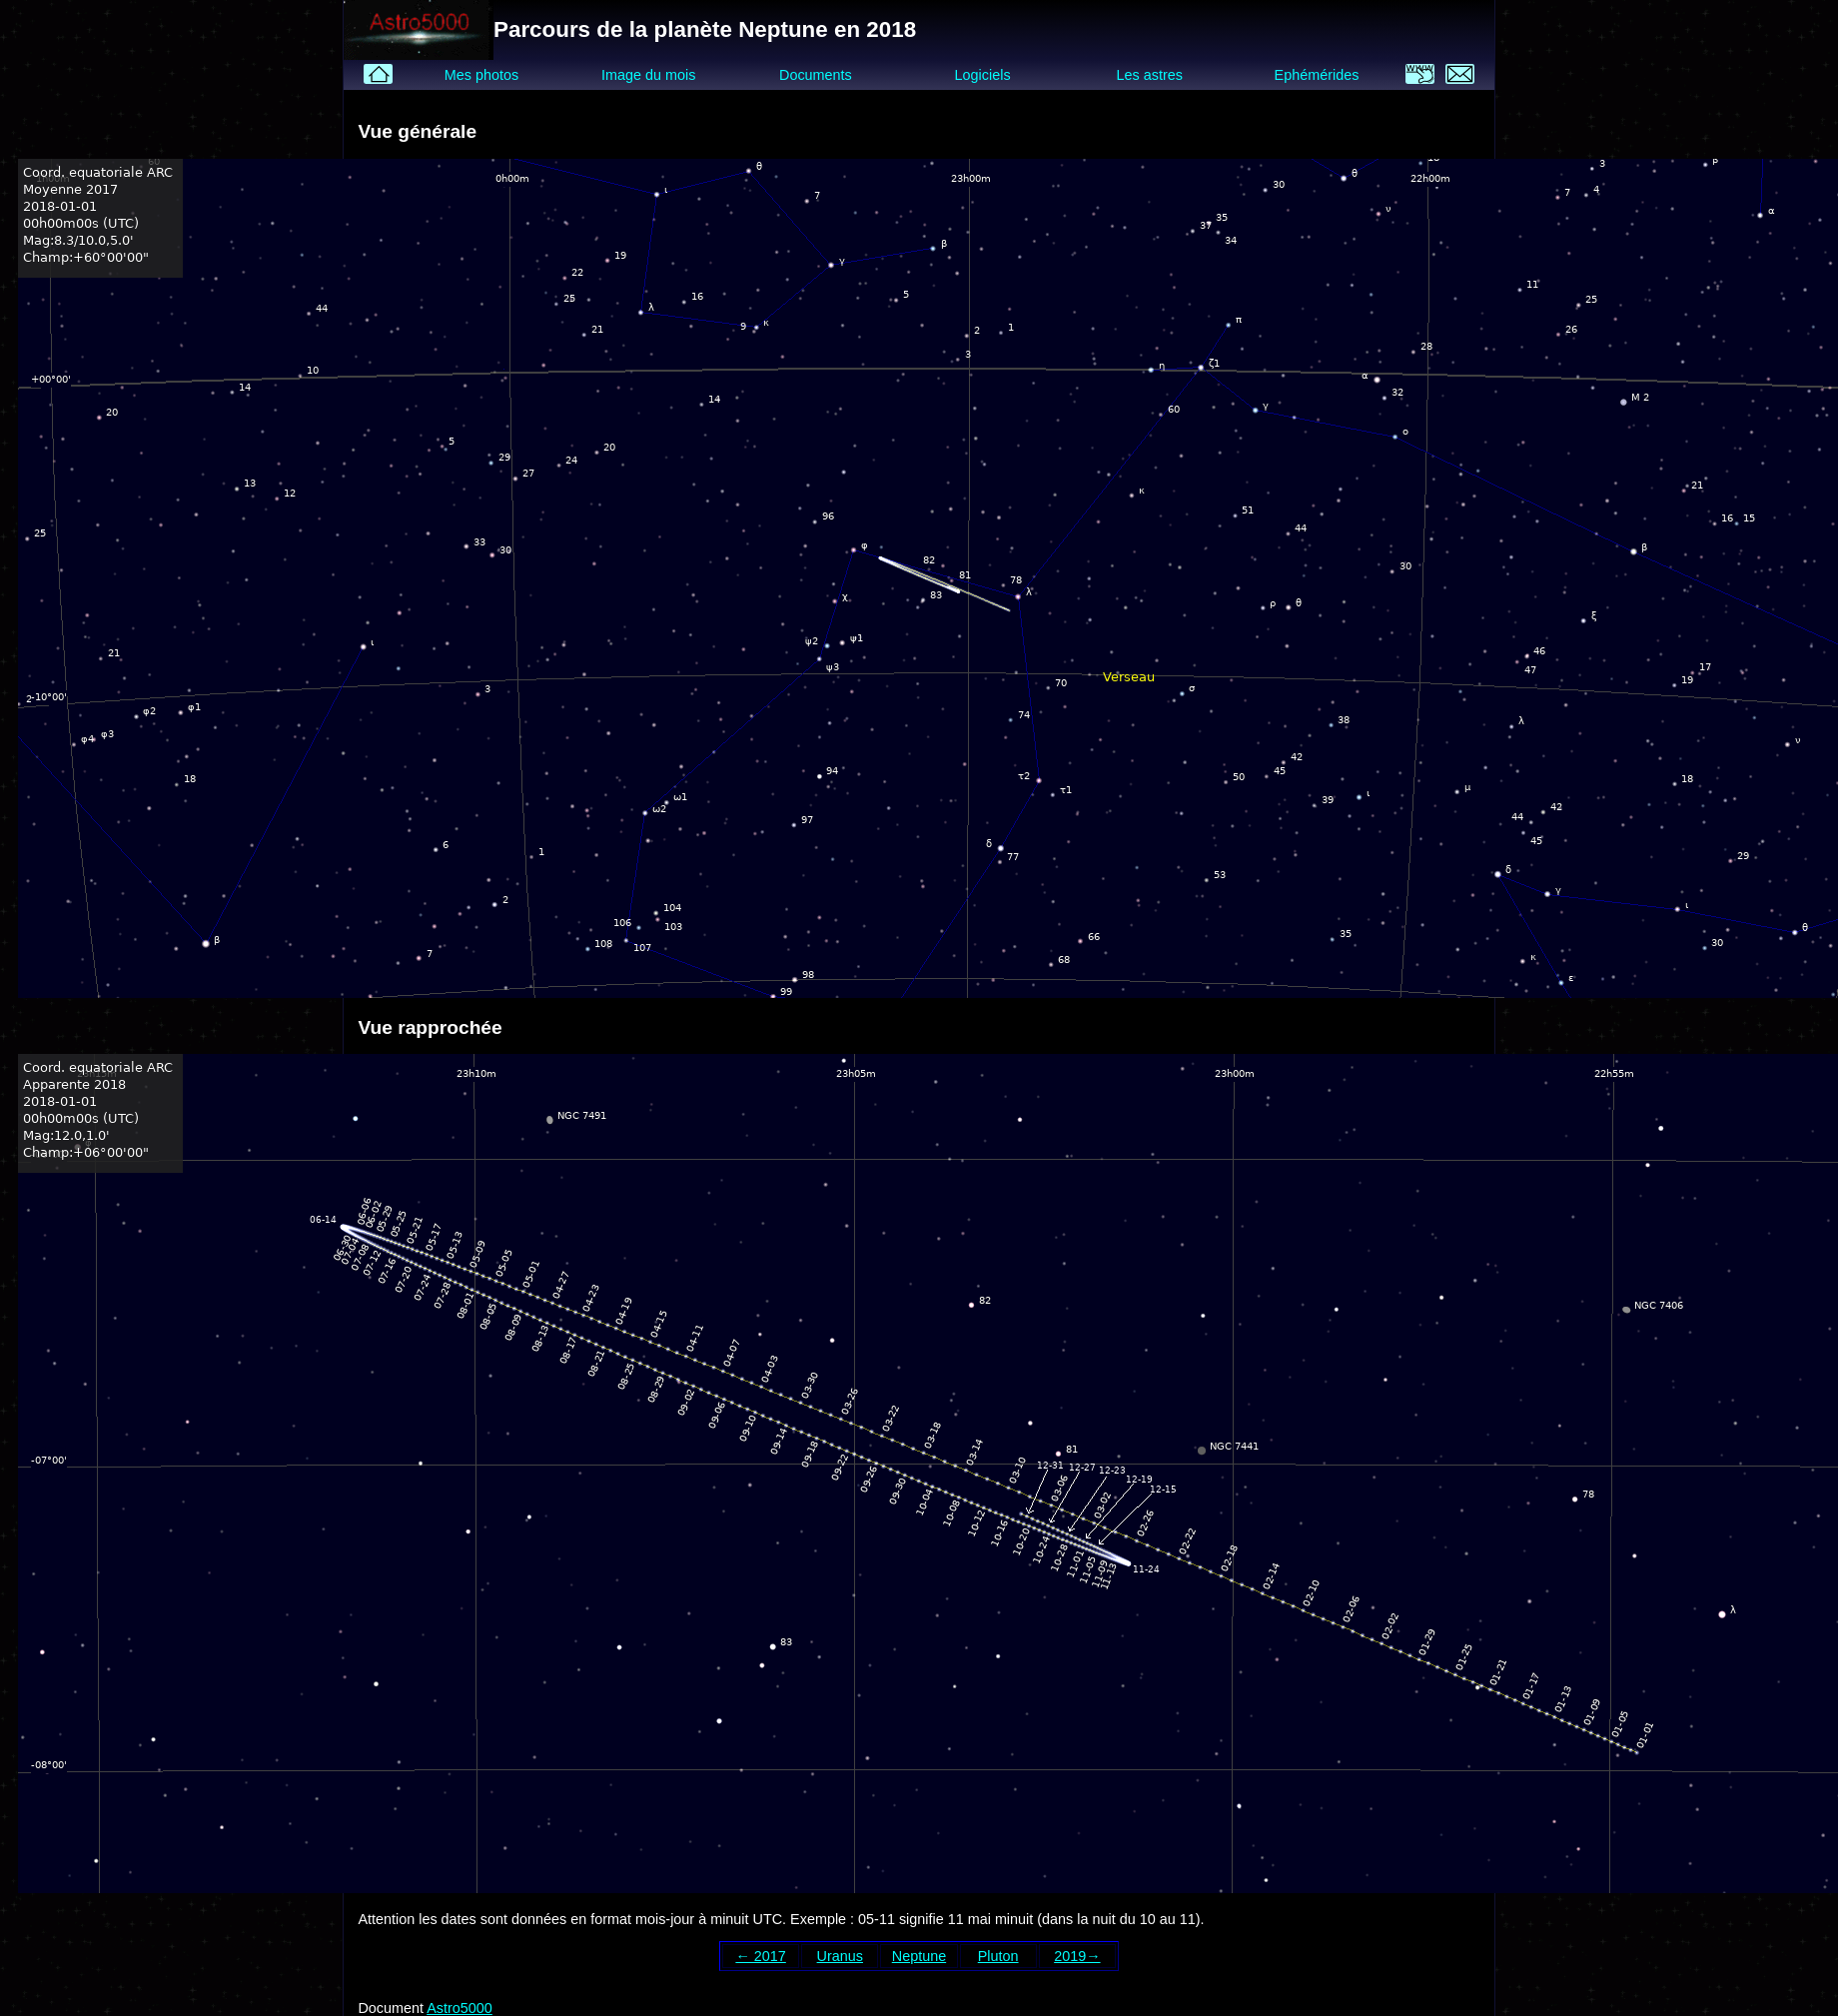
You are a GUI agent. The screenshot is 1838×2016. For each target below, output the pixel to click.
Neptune (919, 1956)
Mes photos (481, 75)
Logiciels (983, 75)
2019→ (1077, 1956)
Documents (815, 75)
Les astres (1150, 75)
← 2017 (760, 1956)
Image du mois (648, 75)
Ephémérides (1317, 75)
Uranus (840, 1956)
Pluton (998, 1956)
